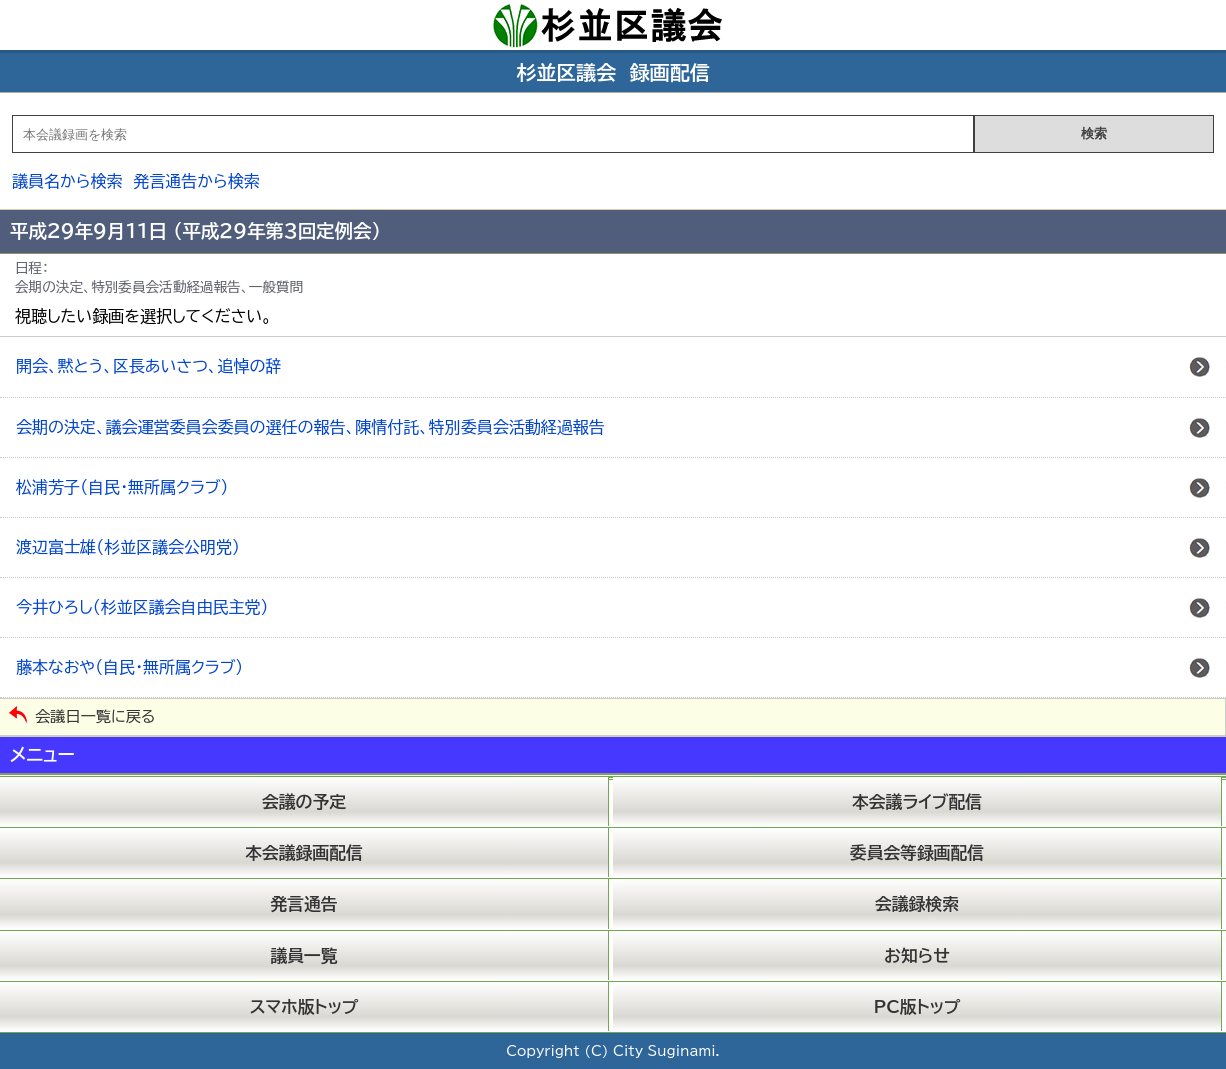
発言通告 (303, 903)
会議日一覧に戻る (95, 716)
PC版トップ (917, 1006)
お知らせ (917, 955)
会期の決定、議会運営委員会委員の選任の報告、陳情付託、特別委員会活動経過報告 (310, 427)
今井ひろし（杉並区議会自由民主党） (142, 607)
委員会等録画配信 (917, 852)
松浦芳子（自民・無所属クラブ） (122, 487)
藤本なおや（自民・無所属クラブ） (129, 667)
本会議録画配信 (303, 852)
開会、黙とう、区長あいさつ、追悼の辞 (148, 366)
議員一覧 (303, 955)
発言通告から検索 (196, 181)
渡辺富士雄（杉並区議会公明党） (128, 547)
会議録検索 (917, 903)
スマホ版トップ (304, 1006)
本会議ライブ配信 (917, 801)
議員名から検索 (67, 181)
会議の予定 (304, 801)
